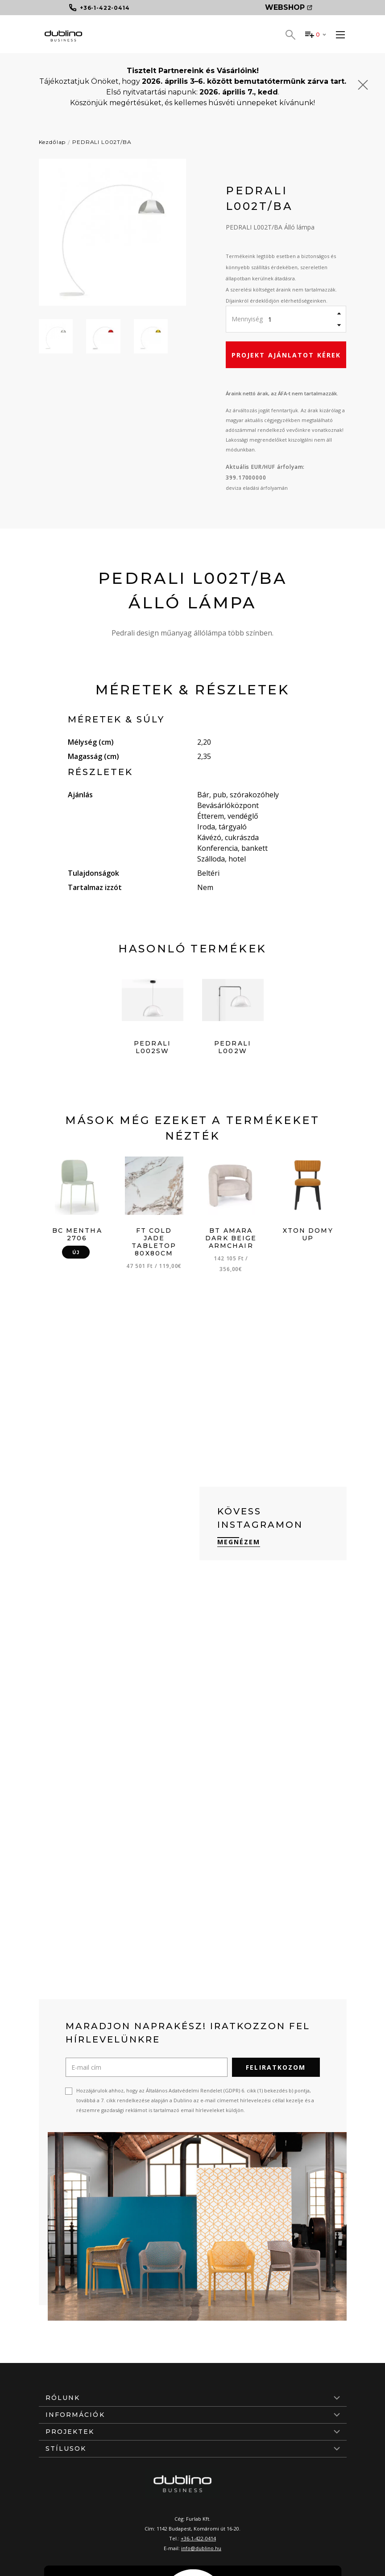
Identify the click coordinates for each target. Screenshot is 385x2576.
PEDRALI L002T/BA (101, 142)
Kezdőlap (52, 142)
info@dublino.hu (201, 2548)
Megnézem (239, 1542)
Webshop (288, 7)
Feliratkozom (276, 2067)
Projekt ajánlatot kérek (286, 355)
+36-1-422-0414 (198, 2538)
